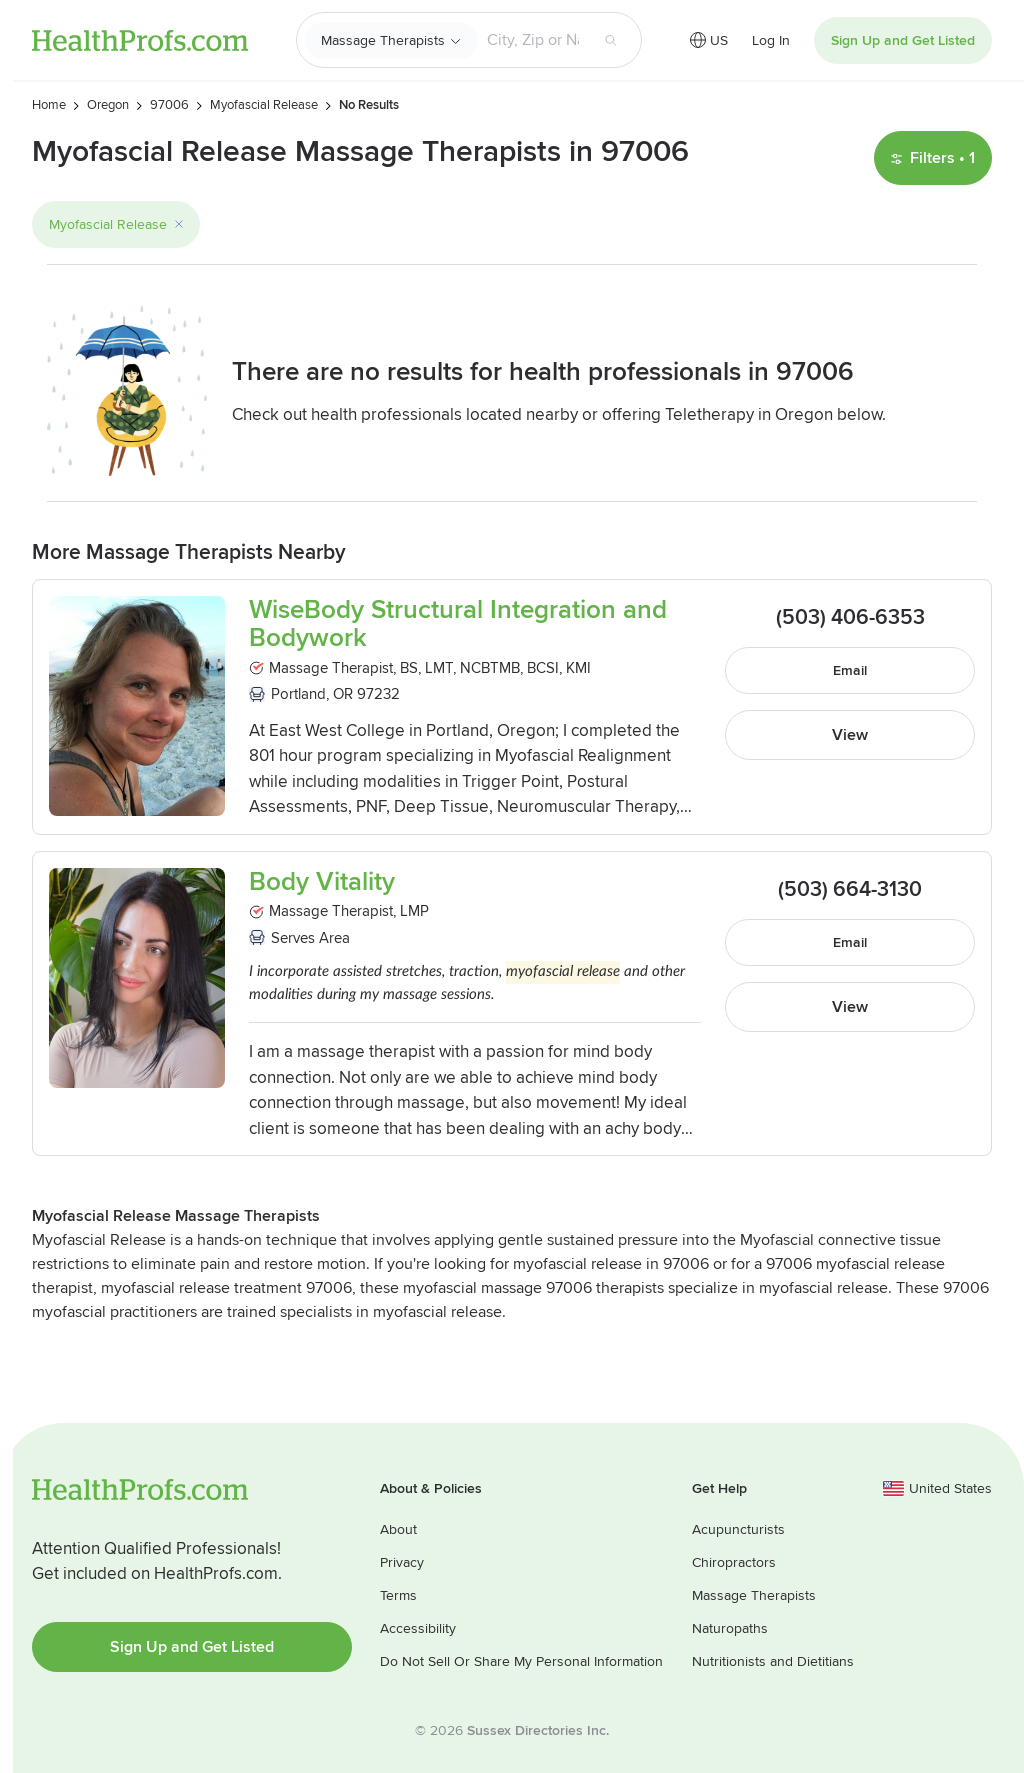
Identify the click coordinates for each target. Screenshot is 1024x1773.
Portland (298, 694)
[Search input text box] (533, 40)
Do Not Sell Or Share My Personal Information (521, 1661)
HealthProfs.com (140, 40)
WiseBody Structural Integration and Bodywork (458, 624)
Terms (398, 1595)
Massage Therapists (383, 40)
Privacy (402, 1562)
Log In (771, 40)
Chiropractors (734, 1562)
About (398, 1529)
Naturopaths (730, 1628)
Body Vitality (322, 882)
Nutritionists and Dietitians (773, 1661)
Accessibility (418, 1628)
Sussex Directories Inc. (538, 1730)
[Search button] (611, 40)
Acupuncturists (738, 1529)
